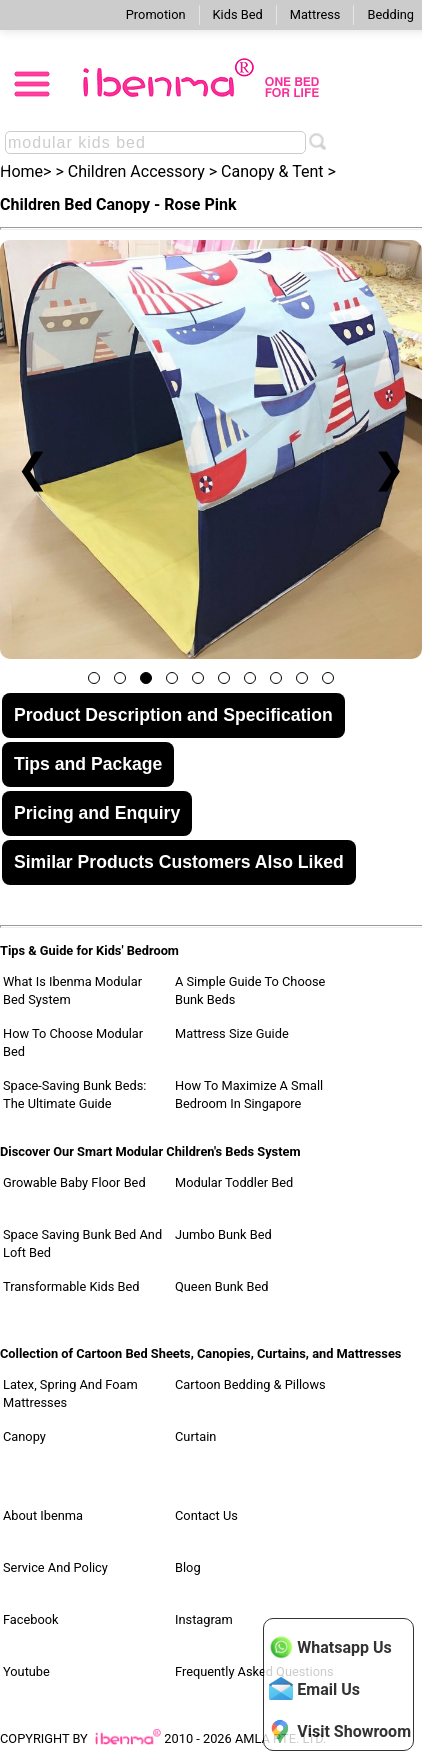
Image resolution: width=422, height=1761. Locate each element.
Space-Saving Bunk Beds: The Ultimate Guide (74, 1094)
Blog (188, 1567)
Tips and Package (88, 764)
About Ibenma (43, 1515)
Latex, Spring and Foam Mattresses (70, 1393)
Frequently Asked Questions (254, 1671)
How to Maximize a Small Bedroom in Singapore (249, 1094)
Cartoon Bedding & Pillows (250, 1384)
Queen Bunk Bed (221, 1286)
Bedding (390, 14)
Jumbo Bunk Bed (223, 1234)
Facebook (31, 1619)
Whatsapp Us (330, 1647)
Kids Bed (238, 14)
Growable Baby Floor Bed (74, 1182)
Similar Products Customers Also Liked (179, 862)
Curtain (195, 1436)
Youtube (26, 1671)
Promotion (156, 14)
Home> (25, 171)
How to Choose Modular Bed (73, 1042)
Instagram (204, 1619)
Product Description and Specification (173, 715)
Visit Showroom (340, 1731)
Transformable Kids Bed (71, 1286)
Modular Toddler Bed (234, 1182)
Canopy (24, 1436)
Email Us (314, 1689)
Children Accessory (136, 171)
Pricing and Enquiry (97, 813)
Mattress (315, 14)
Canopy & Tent (272, 171)
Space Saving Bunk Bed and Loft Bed (82, 1243)
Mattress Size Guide (232, 1033)
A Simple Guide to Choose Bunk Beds (250, 990)
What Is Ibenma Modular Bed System (72, 990)
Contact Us (206, 1515)
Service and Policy (55, 1567)
